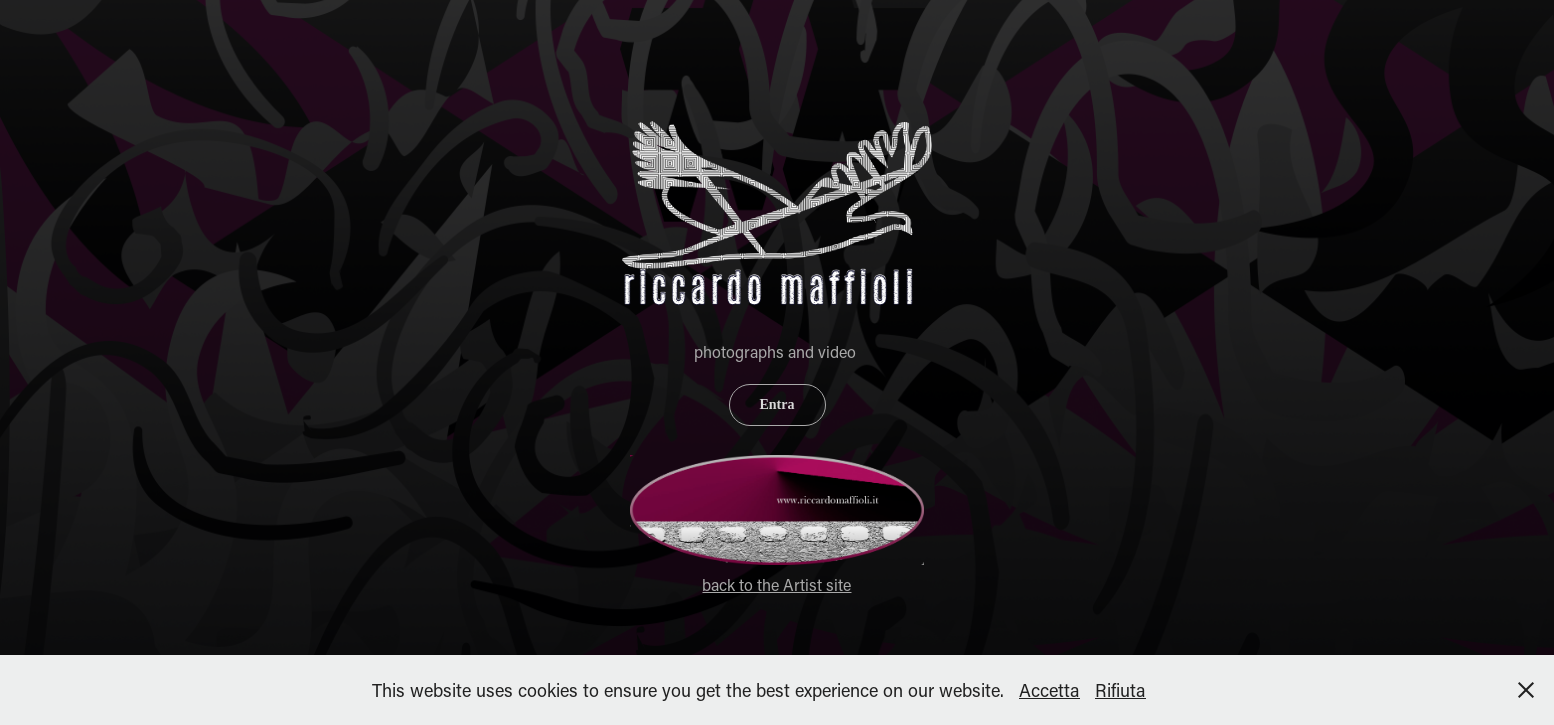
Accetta (1049, 690)
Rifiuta (1120, 690)
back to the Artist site (776, 584)
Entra (777, 404)
